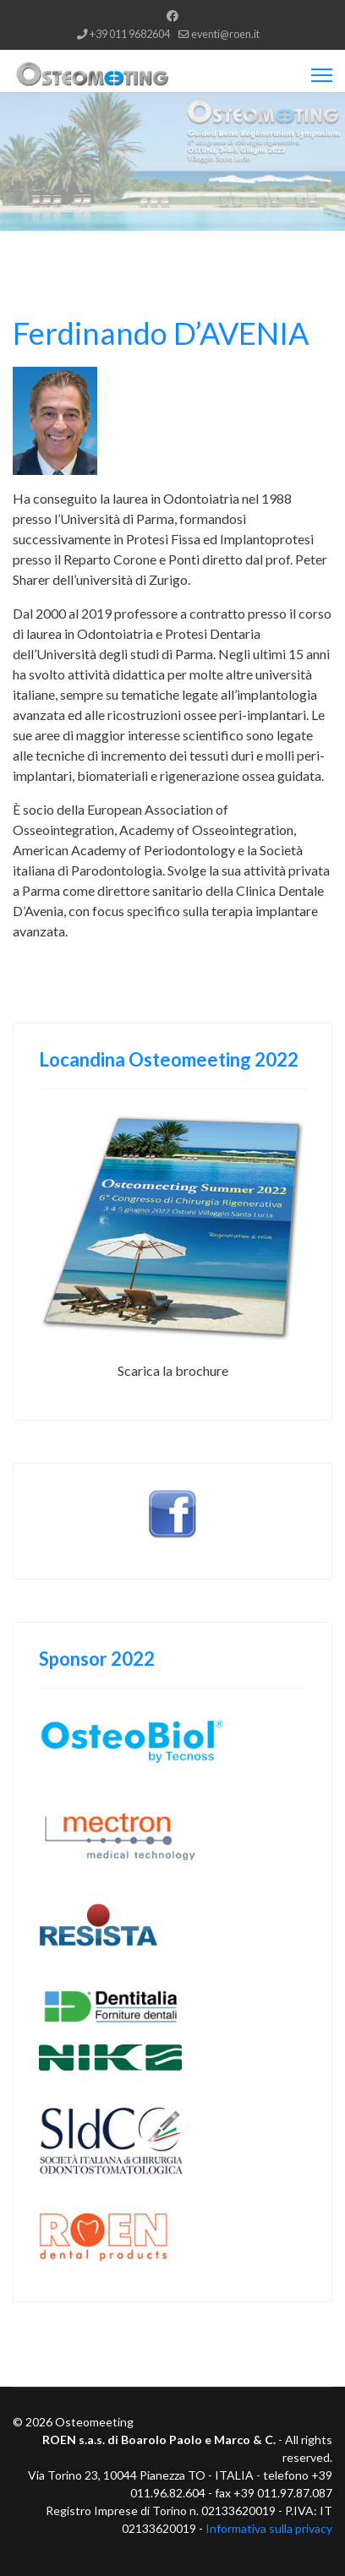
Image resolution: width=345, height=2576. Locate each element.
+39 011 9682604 (130, 34)
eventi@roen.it (225, 34)
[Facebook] (172, 15)
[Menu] (321, 75)
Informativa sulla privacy (268, 2528)
